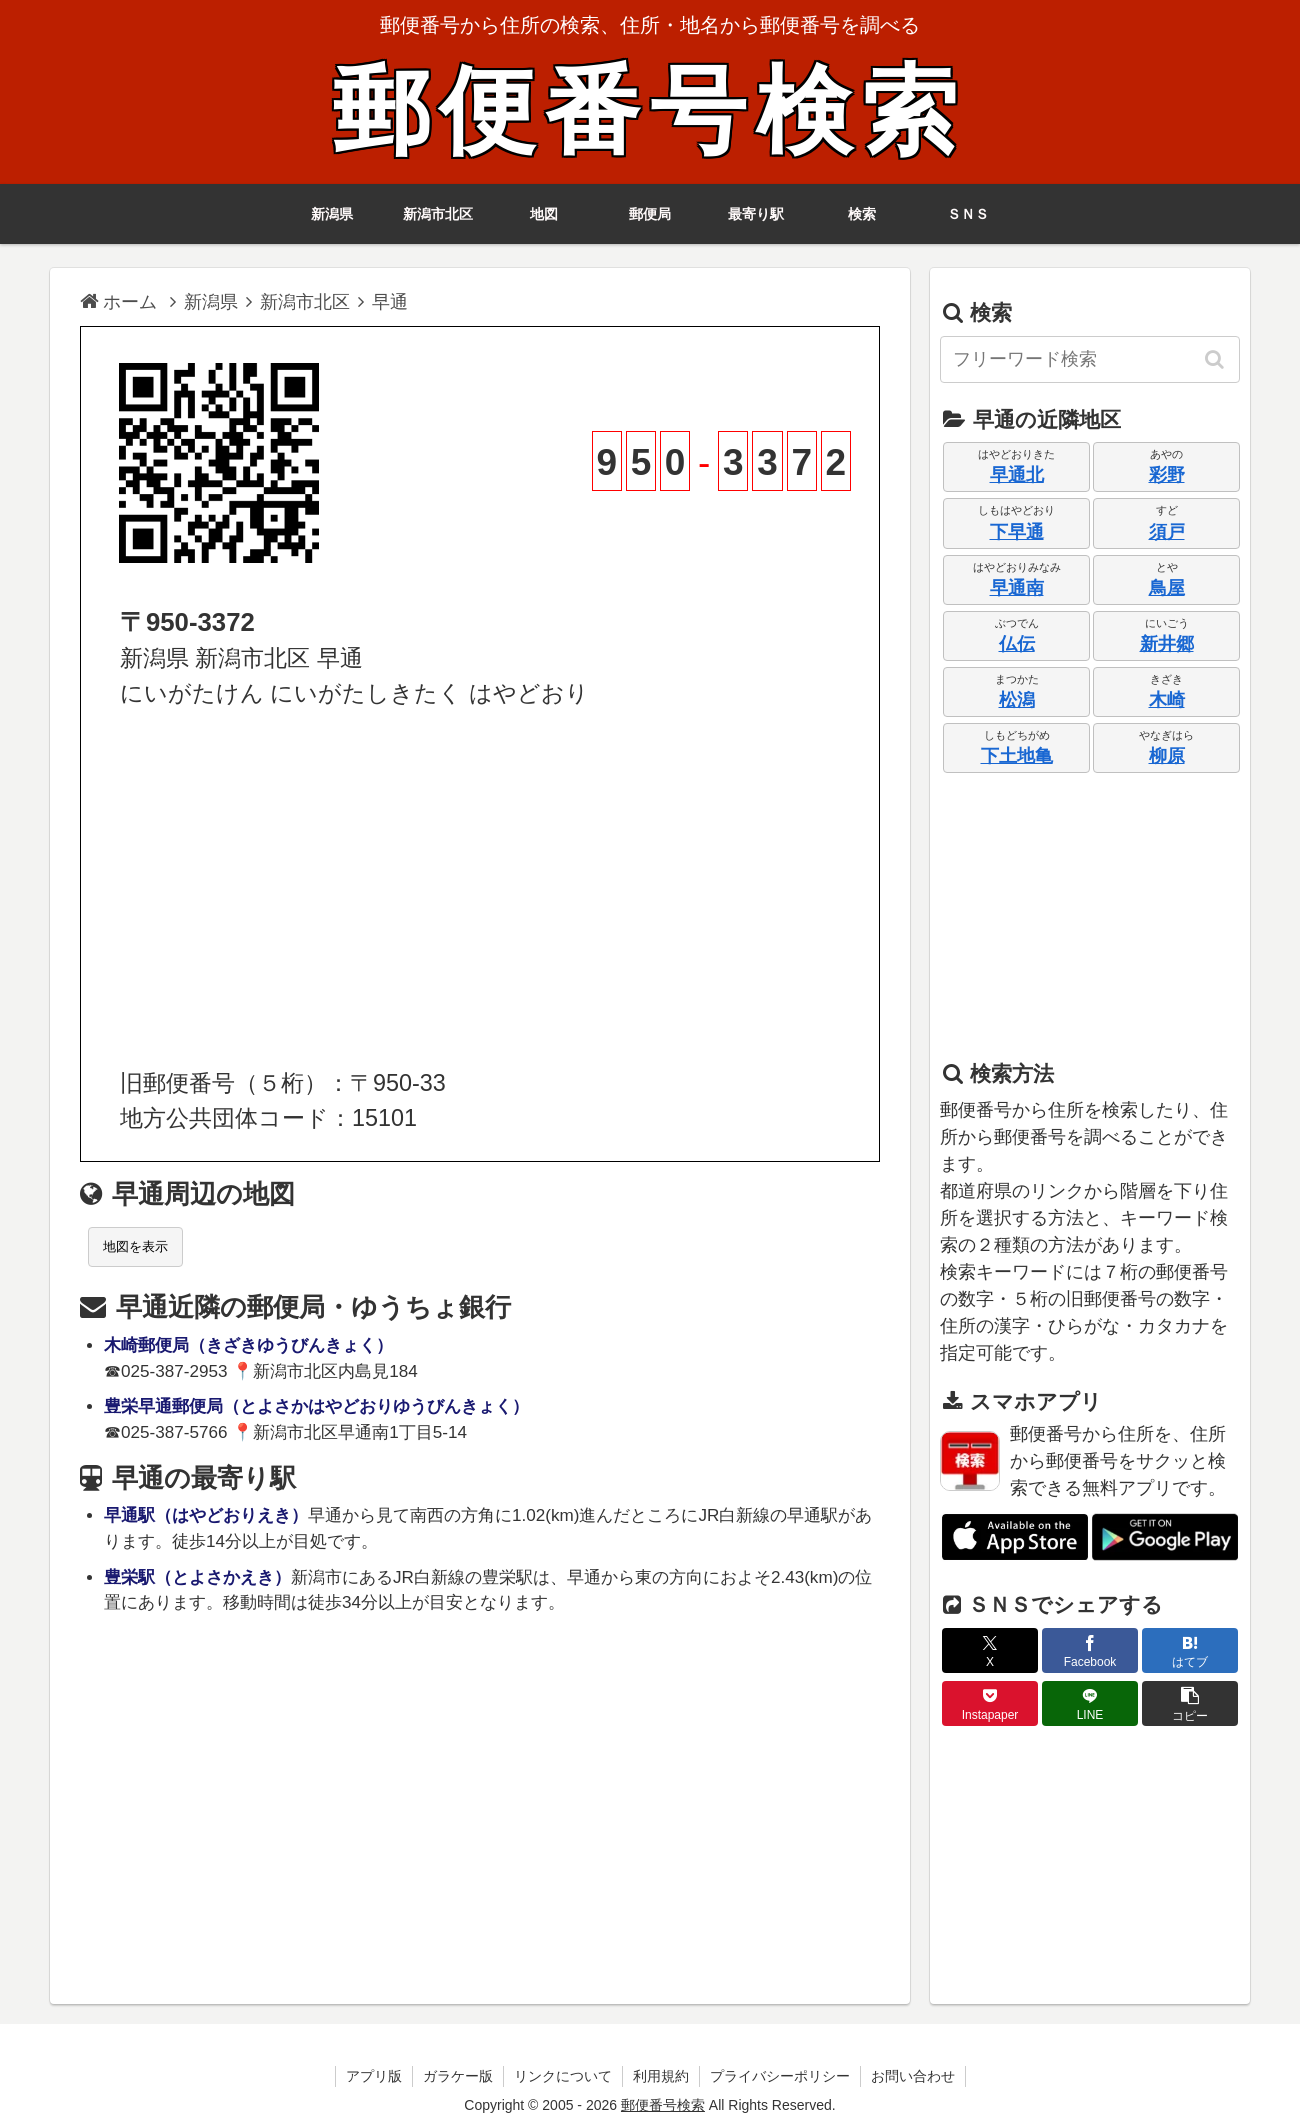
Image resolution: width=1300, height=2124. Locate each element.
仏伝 (1017, 644)
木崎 (1167, 700)
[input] (1090, 359)
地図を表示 (135, 1246)
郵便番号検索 (650, 111)
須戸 (1167, 532)
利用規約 (661, 2076)
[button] (1216, 359)
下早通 (1017, 532)
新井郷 (1167, 644)
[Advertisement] (480, 889)
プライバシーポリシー (780, 2076)
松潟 (1017, 700)
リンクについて (563, 2076)
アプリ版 (374, 2076)
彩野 (1167, 475)
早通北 (1017, 475)
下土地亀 (1017, 756)
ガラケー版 (458, 2076)
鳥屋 (1167, 588)
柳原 (1167, 756)
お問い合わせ (913, 2076)
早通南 (1017, 588)
